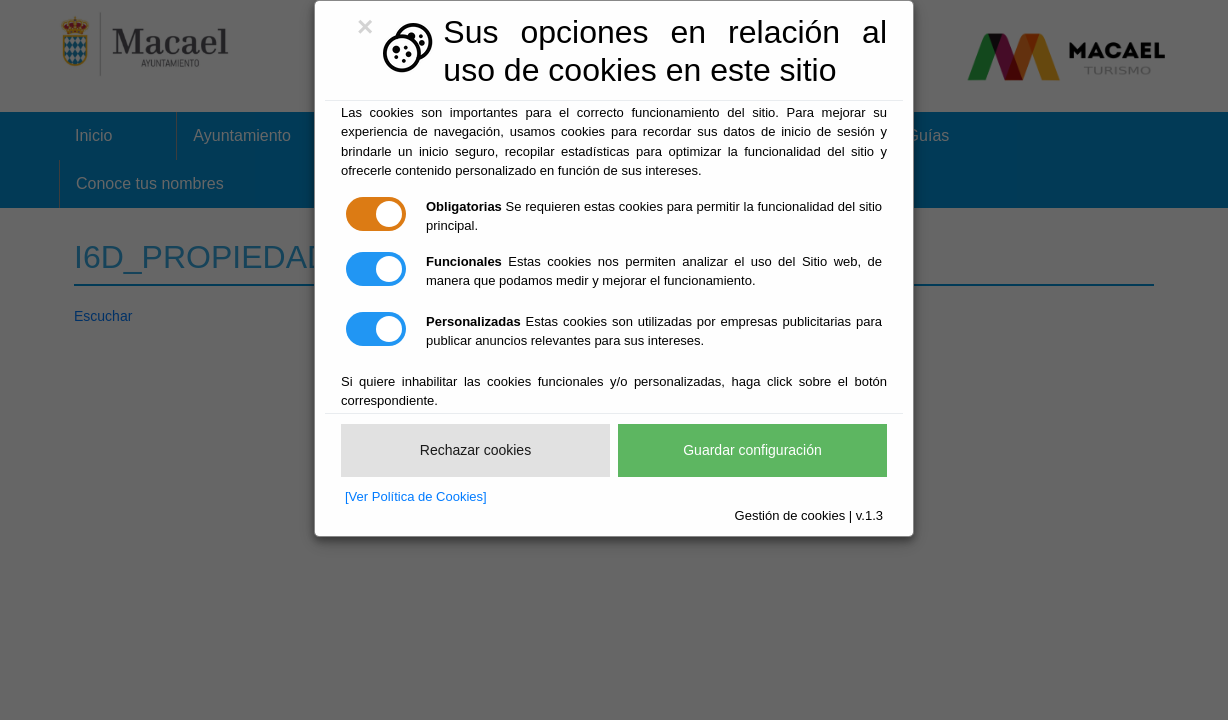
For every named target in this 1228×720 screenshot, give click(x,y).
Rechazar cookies (475, 450)
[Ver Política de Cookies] (416, 496)
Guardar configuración (752, 450)
